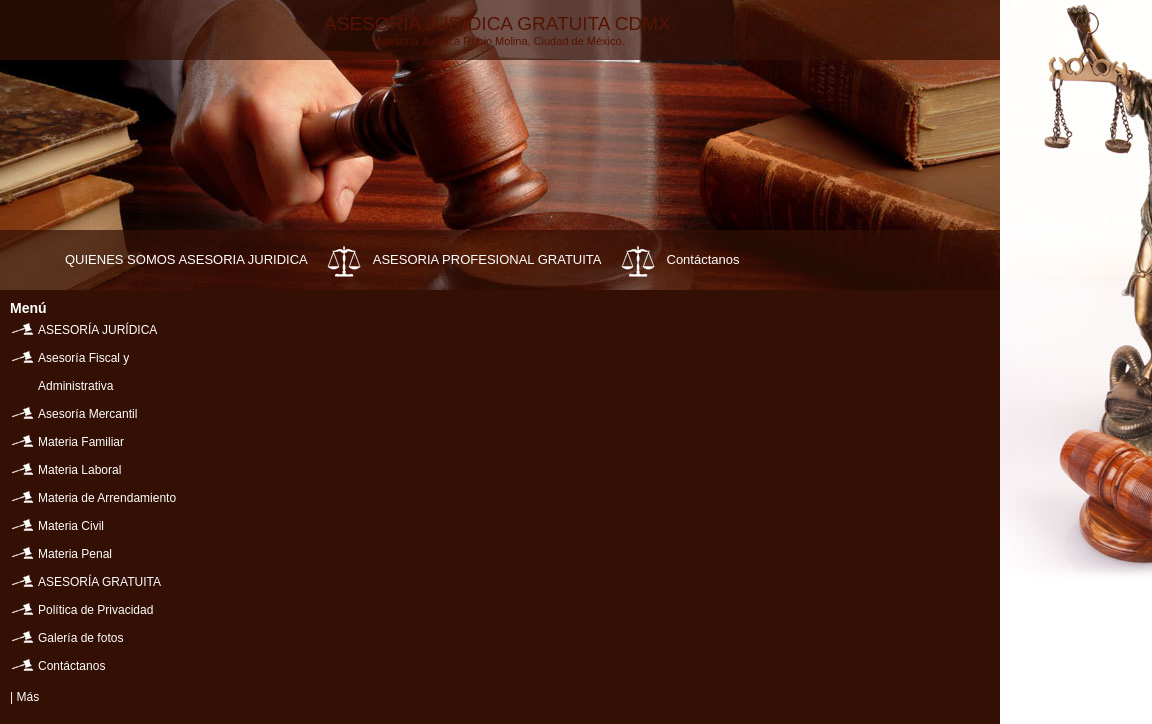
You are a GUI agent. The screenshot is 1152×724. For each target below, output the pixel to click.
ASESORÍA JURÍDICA (97, 330)
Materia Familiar (81, 442)
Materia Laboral (79, 470)
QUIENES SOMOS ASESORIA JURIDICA (186, 259)
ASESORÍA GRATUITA (99, 582)
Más (27, 697)
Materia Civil (71, 526)
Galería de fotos (80, 638)
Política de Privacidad (95, 610)
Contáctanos (703, 259)
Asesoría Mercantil (87, 414)
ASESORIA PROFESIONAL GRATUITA (487, 259)
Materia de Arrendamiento (107, 498)
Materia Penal (75, 554)
